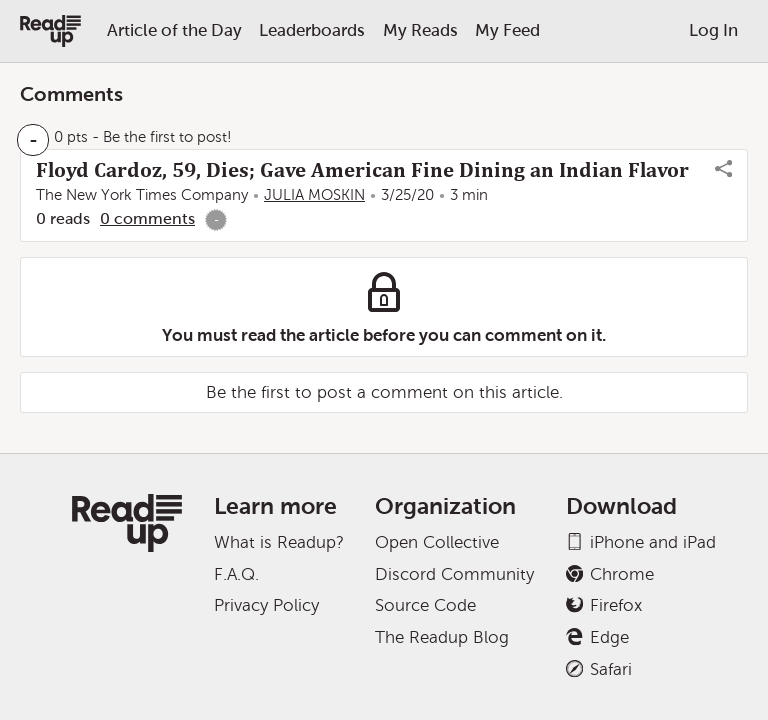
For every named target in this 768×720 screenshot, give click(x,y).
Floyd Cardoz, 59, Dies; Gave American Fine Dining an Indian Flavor (362, 170)
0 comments (147, 218)
